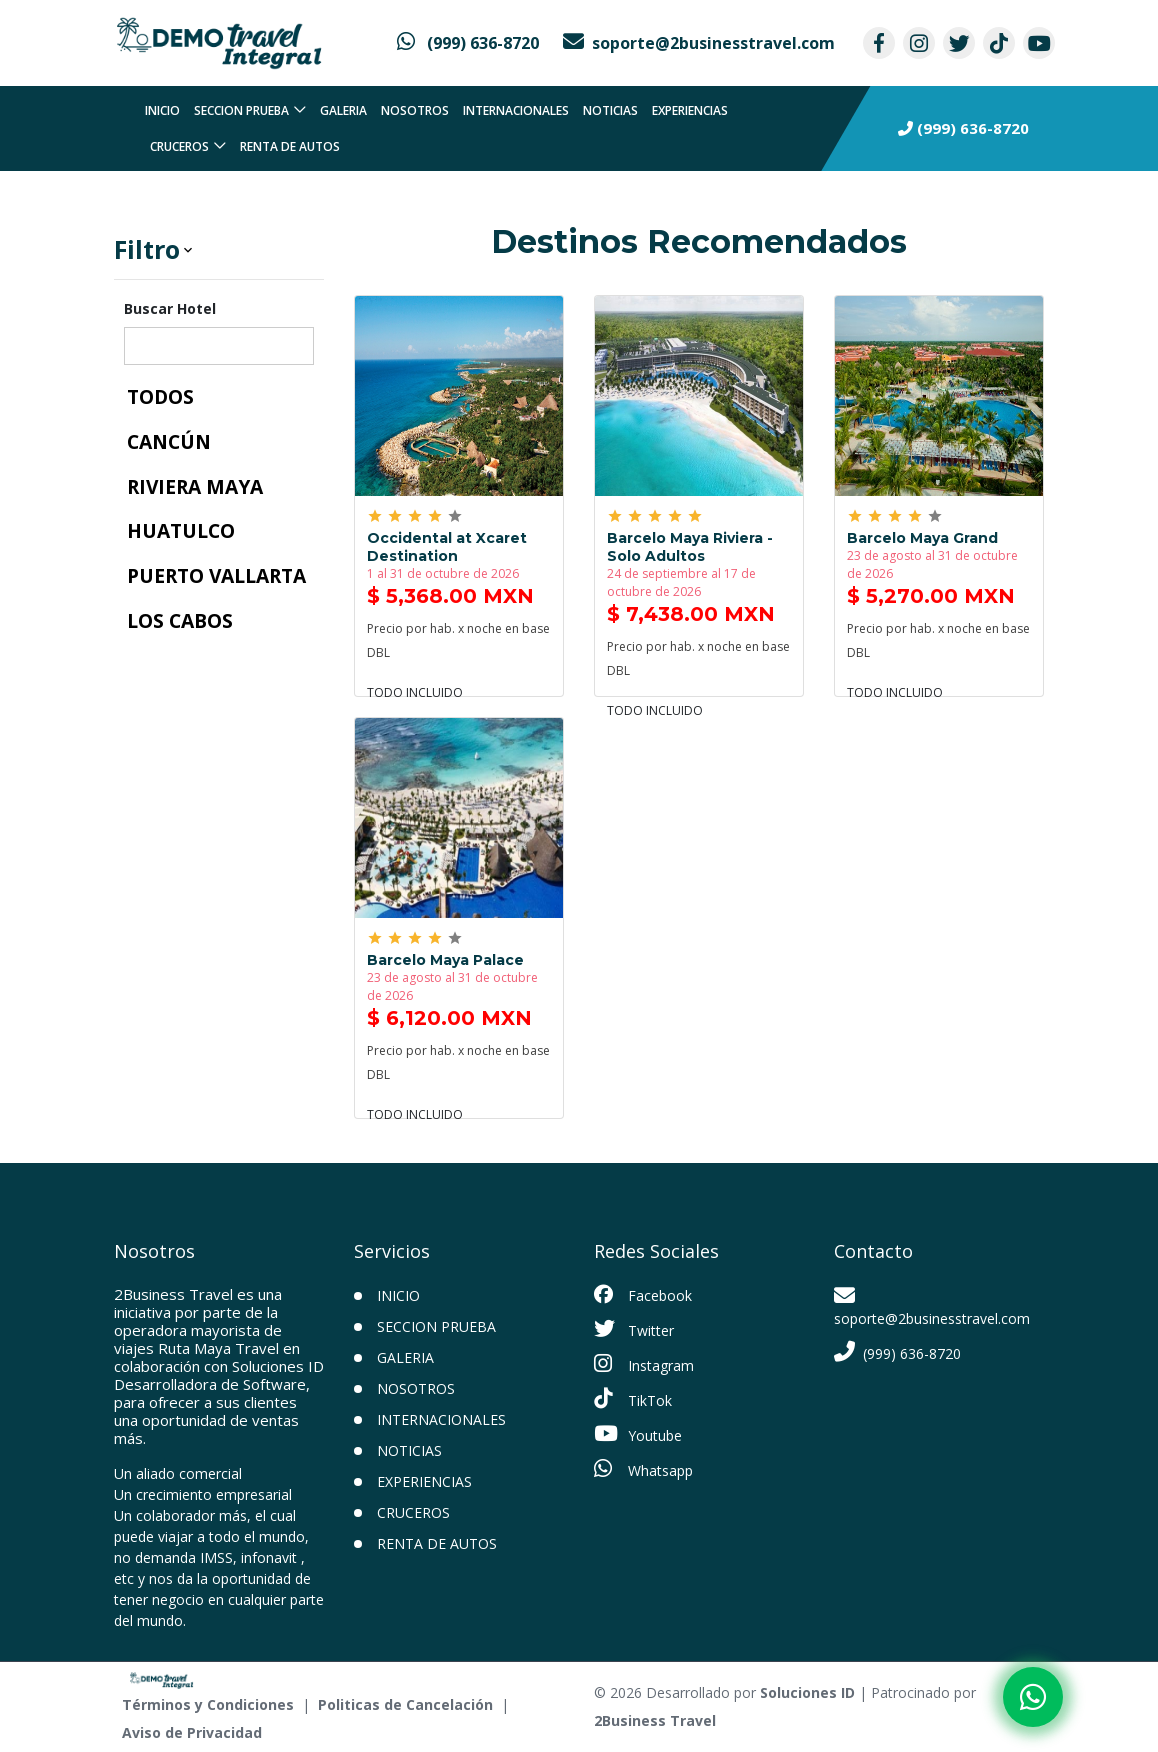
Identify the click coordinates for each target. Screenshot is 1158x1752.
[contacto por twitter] (959, 43)
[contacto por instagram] (919, 43)
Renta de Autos (290, 146)
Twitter (634, 1329)
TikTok (633, 1399)
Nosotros (415, 110)
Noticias (610, 110)
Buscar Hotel (170, 308)
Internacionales (516, 110)
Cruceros (179, 146)
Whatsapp (643, 1469)
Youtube (638, 1434)
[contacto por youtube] (1039, 43)
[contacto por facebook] (879, 43)
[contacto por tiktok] (999, 43)
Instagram (644, 1364)
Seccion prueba (241, 110)
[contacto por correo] (699, 43)
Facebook (643, 1295)
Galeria (343, 110)
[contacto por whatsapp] (468, 43)
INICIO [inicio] (162, 110)
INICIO (398, 1295)
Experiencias (690, 110)
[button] (219, 250)
